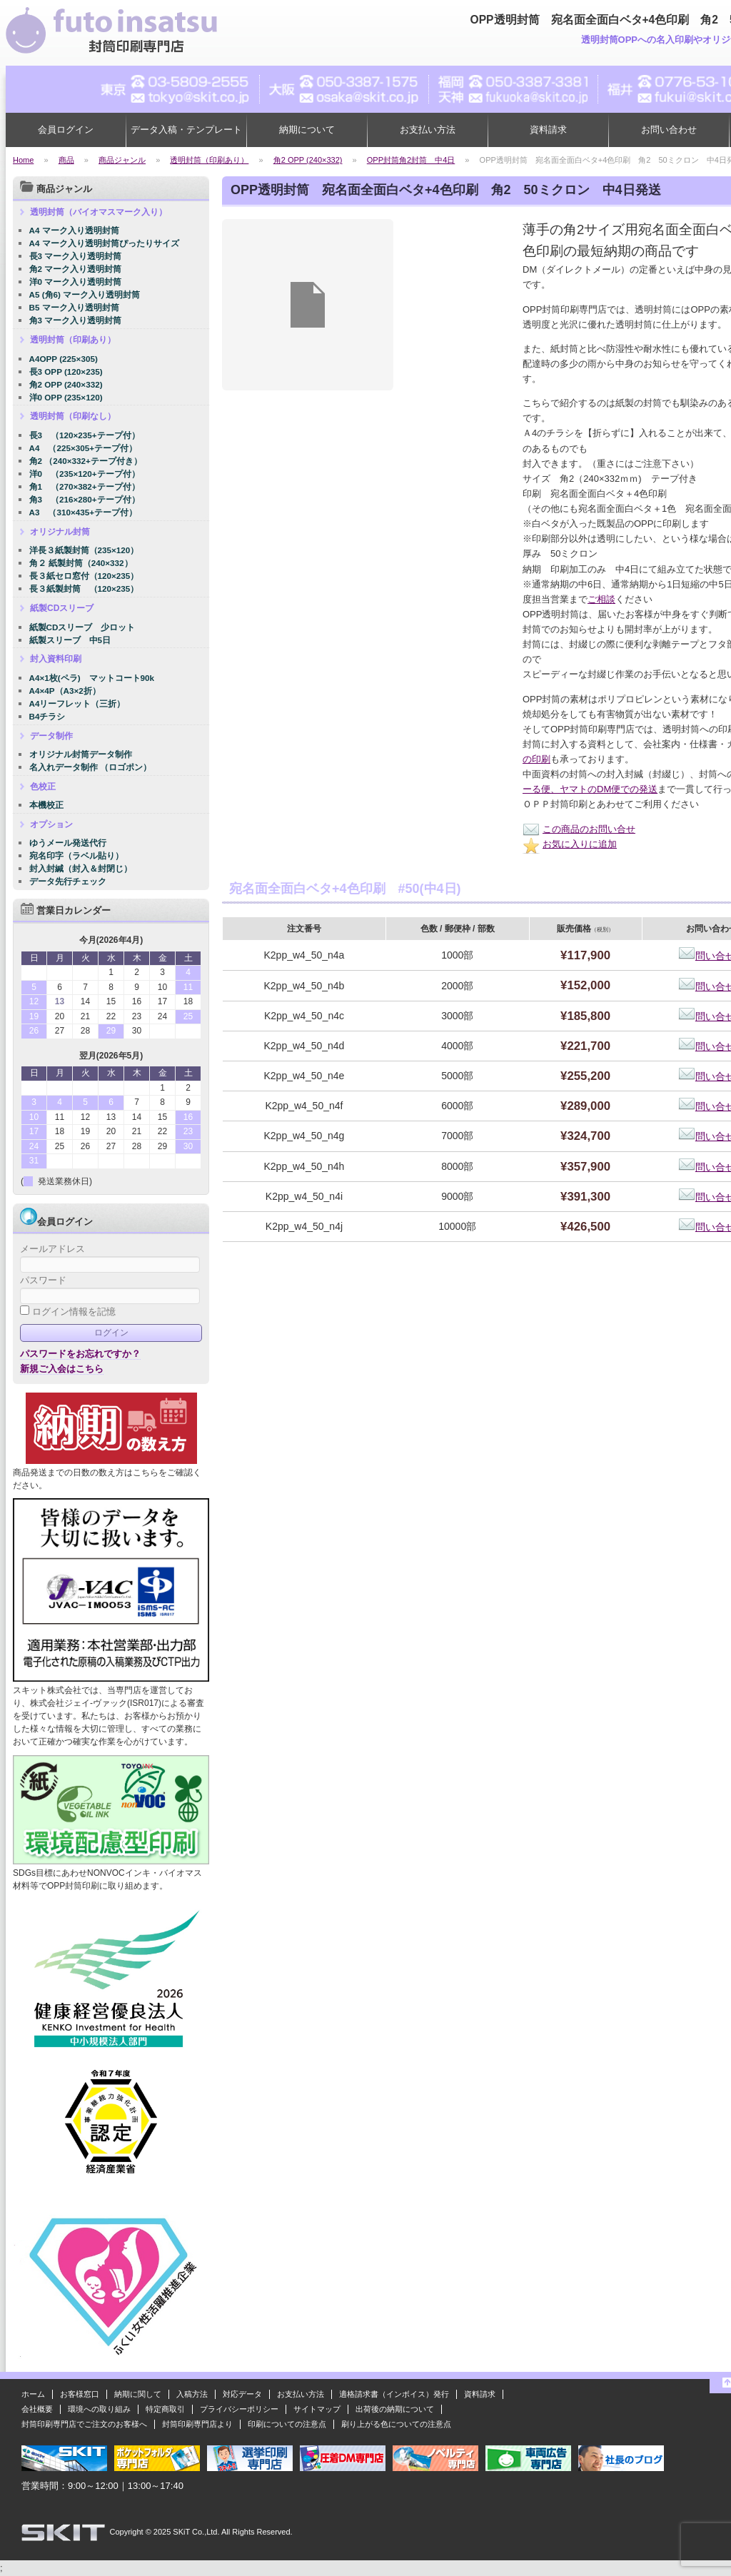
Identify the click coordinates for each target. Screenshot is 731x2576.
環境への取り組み (99, 2409)
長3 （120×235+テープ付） (84, 435)
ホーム (33, 2394)
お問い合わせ (669, 129)
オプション (51, 824)
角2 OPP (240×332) (66, 384)
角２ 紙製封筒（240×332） (81, 562)
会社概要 (37, 2409)
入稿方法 (192, 2394)
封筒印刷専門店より (197, 2424)
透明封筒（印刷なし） (73, 416)
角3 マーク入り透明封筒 (75, 320)
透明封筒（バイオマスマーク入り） (98, 212)
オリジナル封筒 (60, 532)
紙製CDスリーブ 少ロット (82, 627)
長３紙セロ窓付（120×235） (84, 575)
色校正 (43, 787)
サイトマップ (317, 2409)
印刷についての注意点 (287, 2424)
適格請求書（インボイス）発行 (394, 2394)
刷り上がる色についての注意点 (396, 2424)
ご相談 (601, 599)
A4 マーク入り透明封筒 (74, 230)
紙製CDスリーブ (62, 608)
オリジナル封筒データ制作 (80, 754)
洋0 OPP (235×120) (66, 397)
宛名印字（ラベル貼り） (76, 855)
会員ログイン (66, 129)
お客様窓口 (79, 2394)
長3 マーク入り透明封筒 (75, 256)
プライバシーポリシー (239, 2409)
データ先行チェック (67, 881)
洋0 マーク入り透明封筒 (75, 281)
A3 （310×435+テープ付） (83, 512)
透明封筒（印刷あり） (73, 340)
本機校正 (46, 804)
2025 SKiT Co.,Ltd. (186, 2531)
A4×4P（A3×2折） (65, 690)
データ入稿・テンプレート (186, 129)
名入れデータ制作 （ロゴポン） (90, 767)
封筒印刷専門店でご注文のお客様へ (84, 2424)
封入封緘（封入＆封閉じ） (80, 868)
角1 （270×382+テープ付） (84, 486)
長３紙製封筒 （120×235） (84, 588)
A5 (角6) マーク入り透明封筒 (85, 294)
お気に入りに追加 (570, 844)
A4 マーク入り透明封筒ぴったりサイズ (104, 243)
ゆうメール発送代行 (67, 842)
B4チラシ (47, 716)
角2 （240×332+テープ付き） (85, 460)
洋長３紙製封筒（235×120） (84, 550)
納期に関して (137, 2394)
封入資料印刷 (55, 659)
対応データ (242, 2394)
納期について (307, 129)
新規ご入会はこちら (62, 1368)
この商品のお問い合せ (579, 829)
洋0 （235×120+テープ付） (84, 473)
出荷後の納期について (395, 2409)
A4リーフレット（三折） (77, 703)
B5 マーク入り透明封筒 (74, 307)
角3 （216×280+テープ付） (84, 499)
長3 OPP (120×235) (66, 371)
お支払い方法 (427, 129)
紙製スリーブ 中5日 (70, 640)
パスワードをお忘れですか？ (80, 1353)
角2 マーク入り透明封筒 (75, 268)
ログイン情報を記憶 (68, 1311)
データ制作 (51, 736)
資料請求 (548, 129)
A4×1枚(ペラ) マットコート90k (92, 677)
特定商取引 (165, 2409)
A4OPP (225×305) (63, 358)
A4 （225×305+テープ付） (83, 448)
